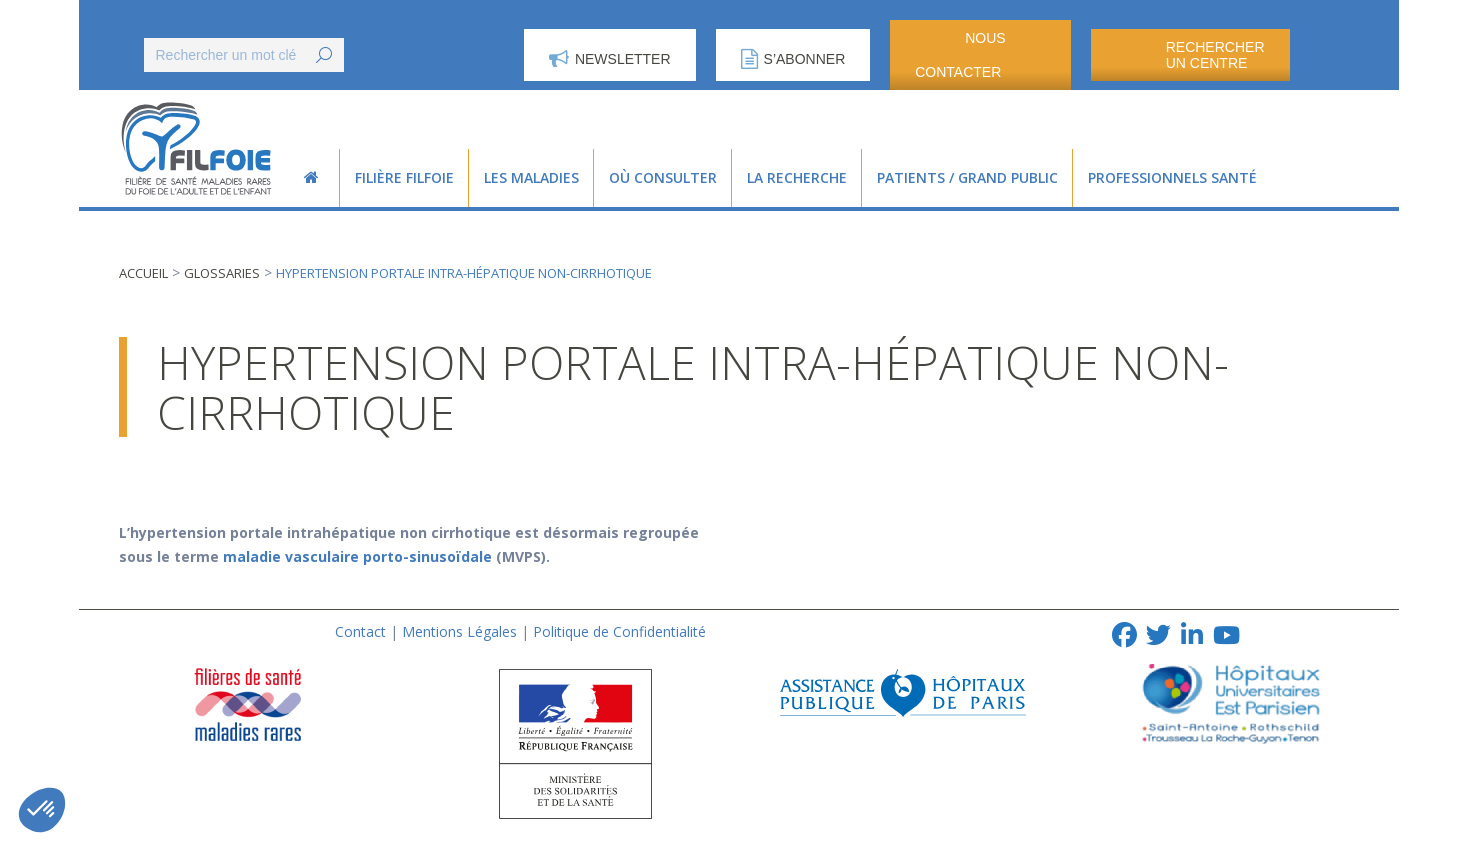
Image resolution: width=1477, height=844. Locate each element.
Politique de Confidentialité (619, 631)
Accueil (143, 273)
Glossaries (222, 273)
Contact (360, 631)
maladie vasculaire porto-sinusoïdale (357, 556)
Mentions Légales (459, 631)
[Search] (244, 55)
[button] (42, 810)
